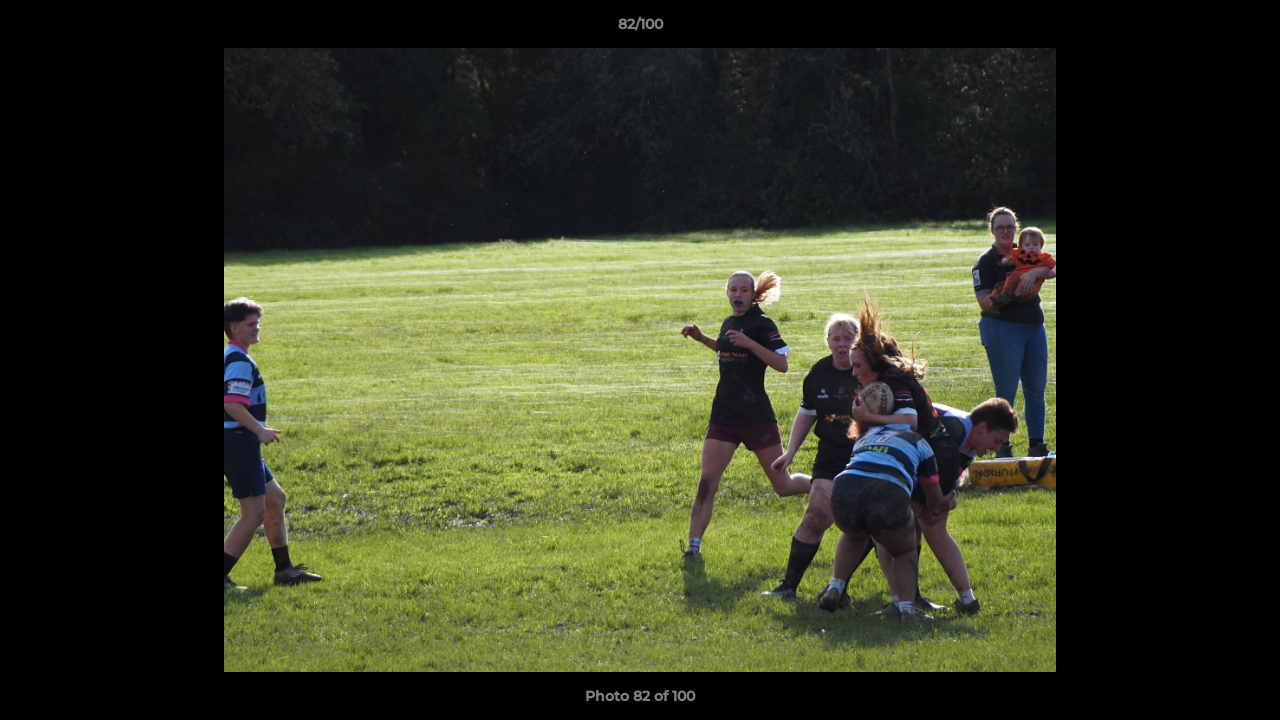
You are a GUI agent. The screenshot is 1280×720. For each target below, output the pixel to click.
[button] (1244, 29)
